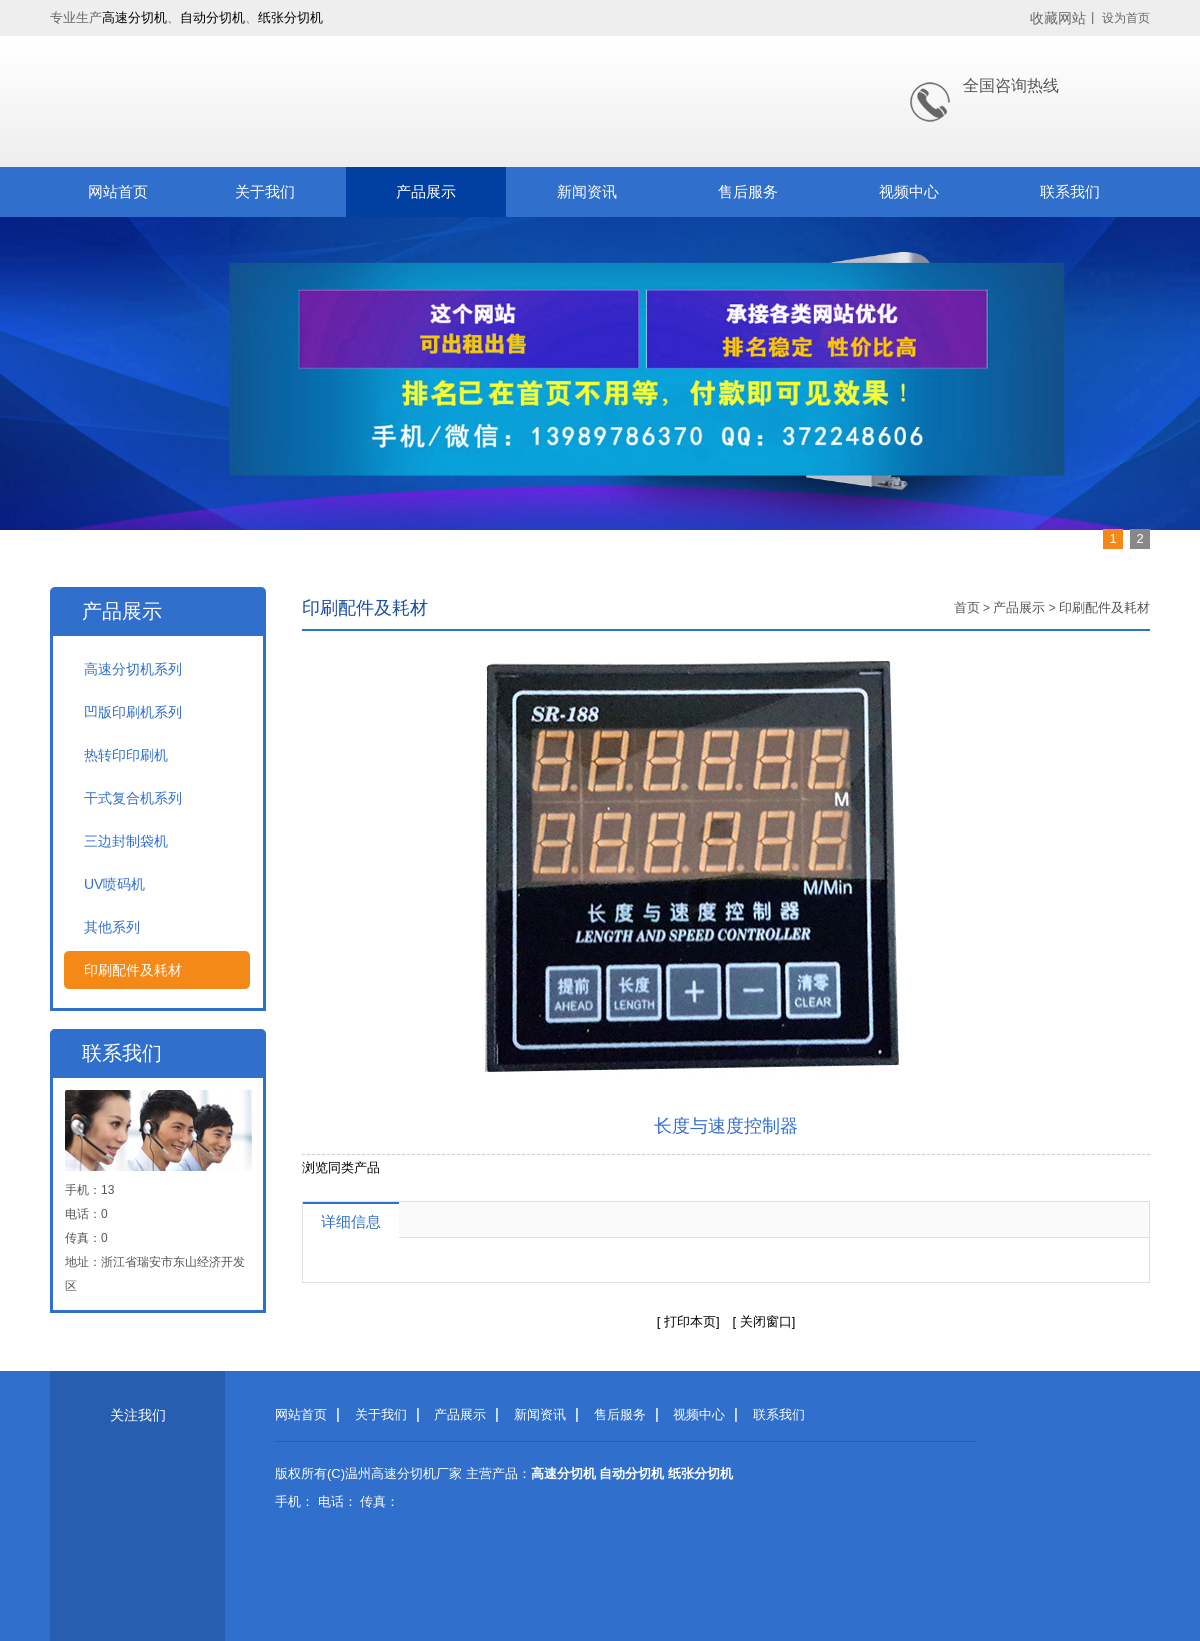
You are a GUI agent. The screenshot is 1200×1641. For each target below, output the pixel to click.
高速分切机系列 (133, 669)
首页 (967, 607)
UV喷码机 (114, 884)
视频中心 (909, 191)
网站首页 (118, 191)
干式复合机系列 (133, 798)
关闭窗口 (764, 1321)
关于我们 (265, 191)
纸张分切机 (290, 17)
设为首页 (1126, 18)
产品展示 (426, 191)
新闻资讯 (587, 191)
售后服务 (748, 191)
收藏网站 (1058, 18)
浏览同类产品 (341, 1167)
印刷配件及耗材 (133, 970)
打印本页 (690, 1321)
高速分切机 (134, 17)
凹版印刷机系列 (133, 712)
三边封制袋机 (126, 841)
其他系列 (112, 927)
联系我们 (1070, 191)
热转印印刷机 (126, 755)
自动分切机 (212, 17)
